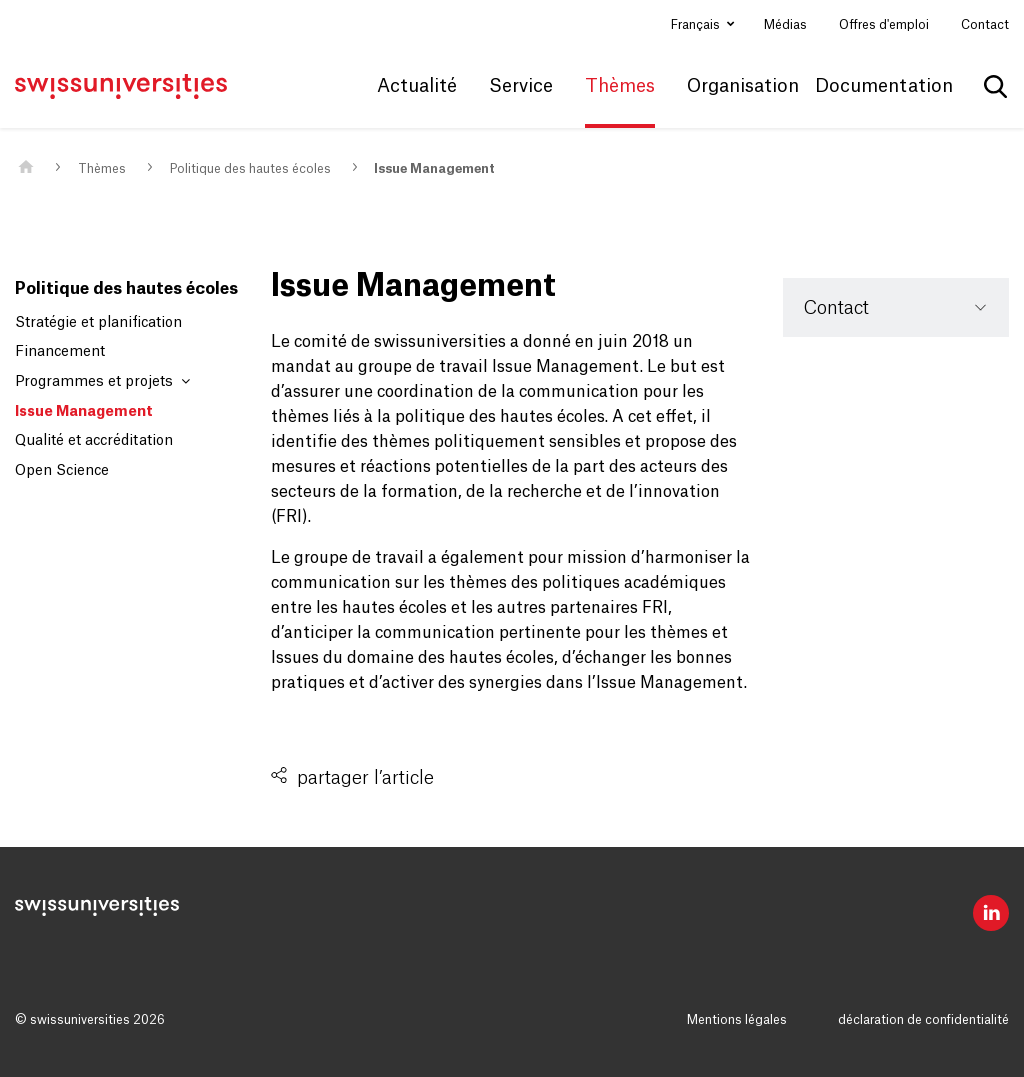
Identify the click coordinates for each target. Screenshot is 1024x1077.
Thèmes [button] (620, 86)
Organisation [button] (743, 86)
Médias (785, 25)
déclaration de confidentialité (923, 1020)
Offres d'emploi (884, 25)
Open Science (62, 471)
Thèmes (102, 169)
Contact (985, 25)
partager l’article (365, 778)
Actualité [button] (417, 86)
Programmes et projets (102, 381)
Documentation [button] (884, 86)
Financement (60, 352)
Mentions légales (737, 1020)
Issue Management (434, 169)
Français (697, 25)
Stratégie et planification (98, 323)
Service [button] (521, 86)
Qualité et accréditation (94, 441)
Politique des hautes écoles (250, 169)
